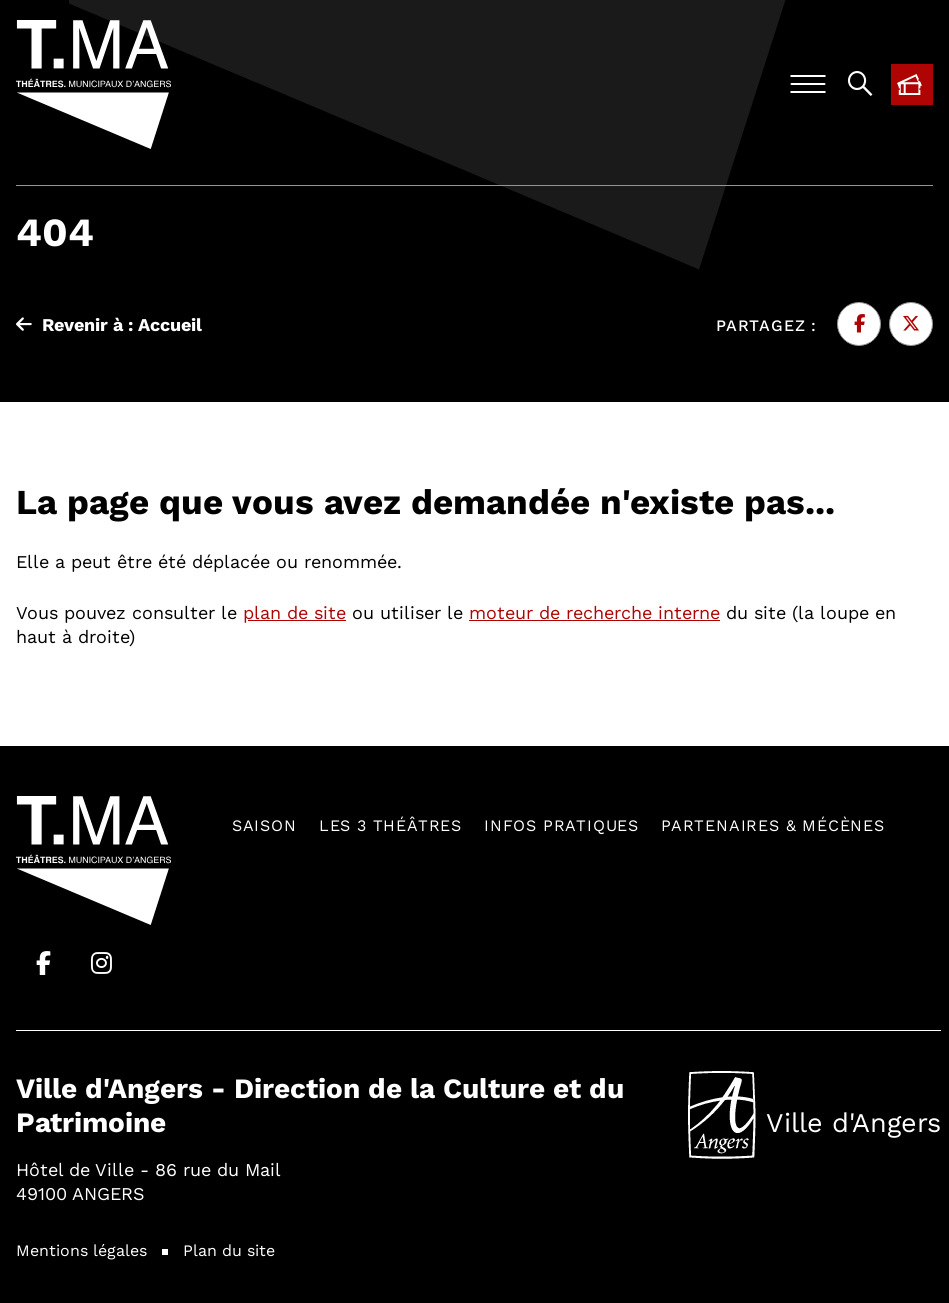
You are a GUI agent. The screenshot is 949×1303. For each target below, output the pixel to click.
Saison (264, 824)
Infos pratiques (561, 824)
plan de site (294, 612)
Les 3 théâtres (390, 824)
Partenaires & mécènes (773, 824)
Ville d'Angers (814, 1115)
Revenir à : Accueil (109, 324)
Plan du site (229, 1249)
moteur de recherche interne (594, 612)
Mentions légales (81, 1249)
